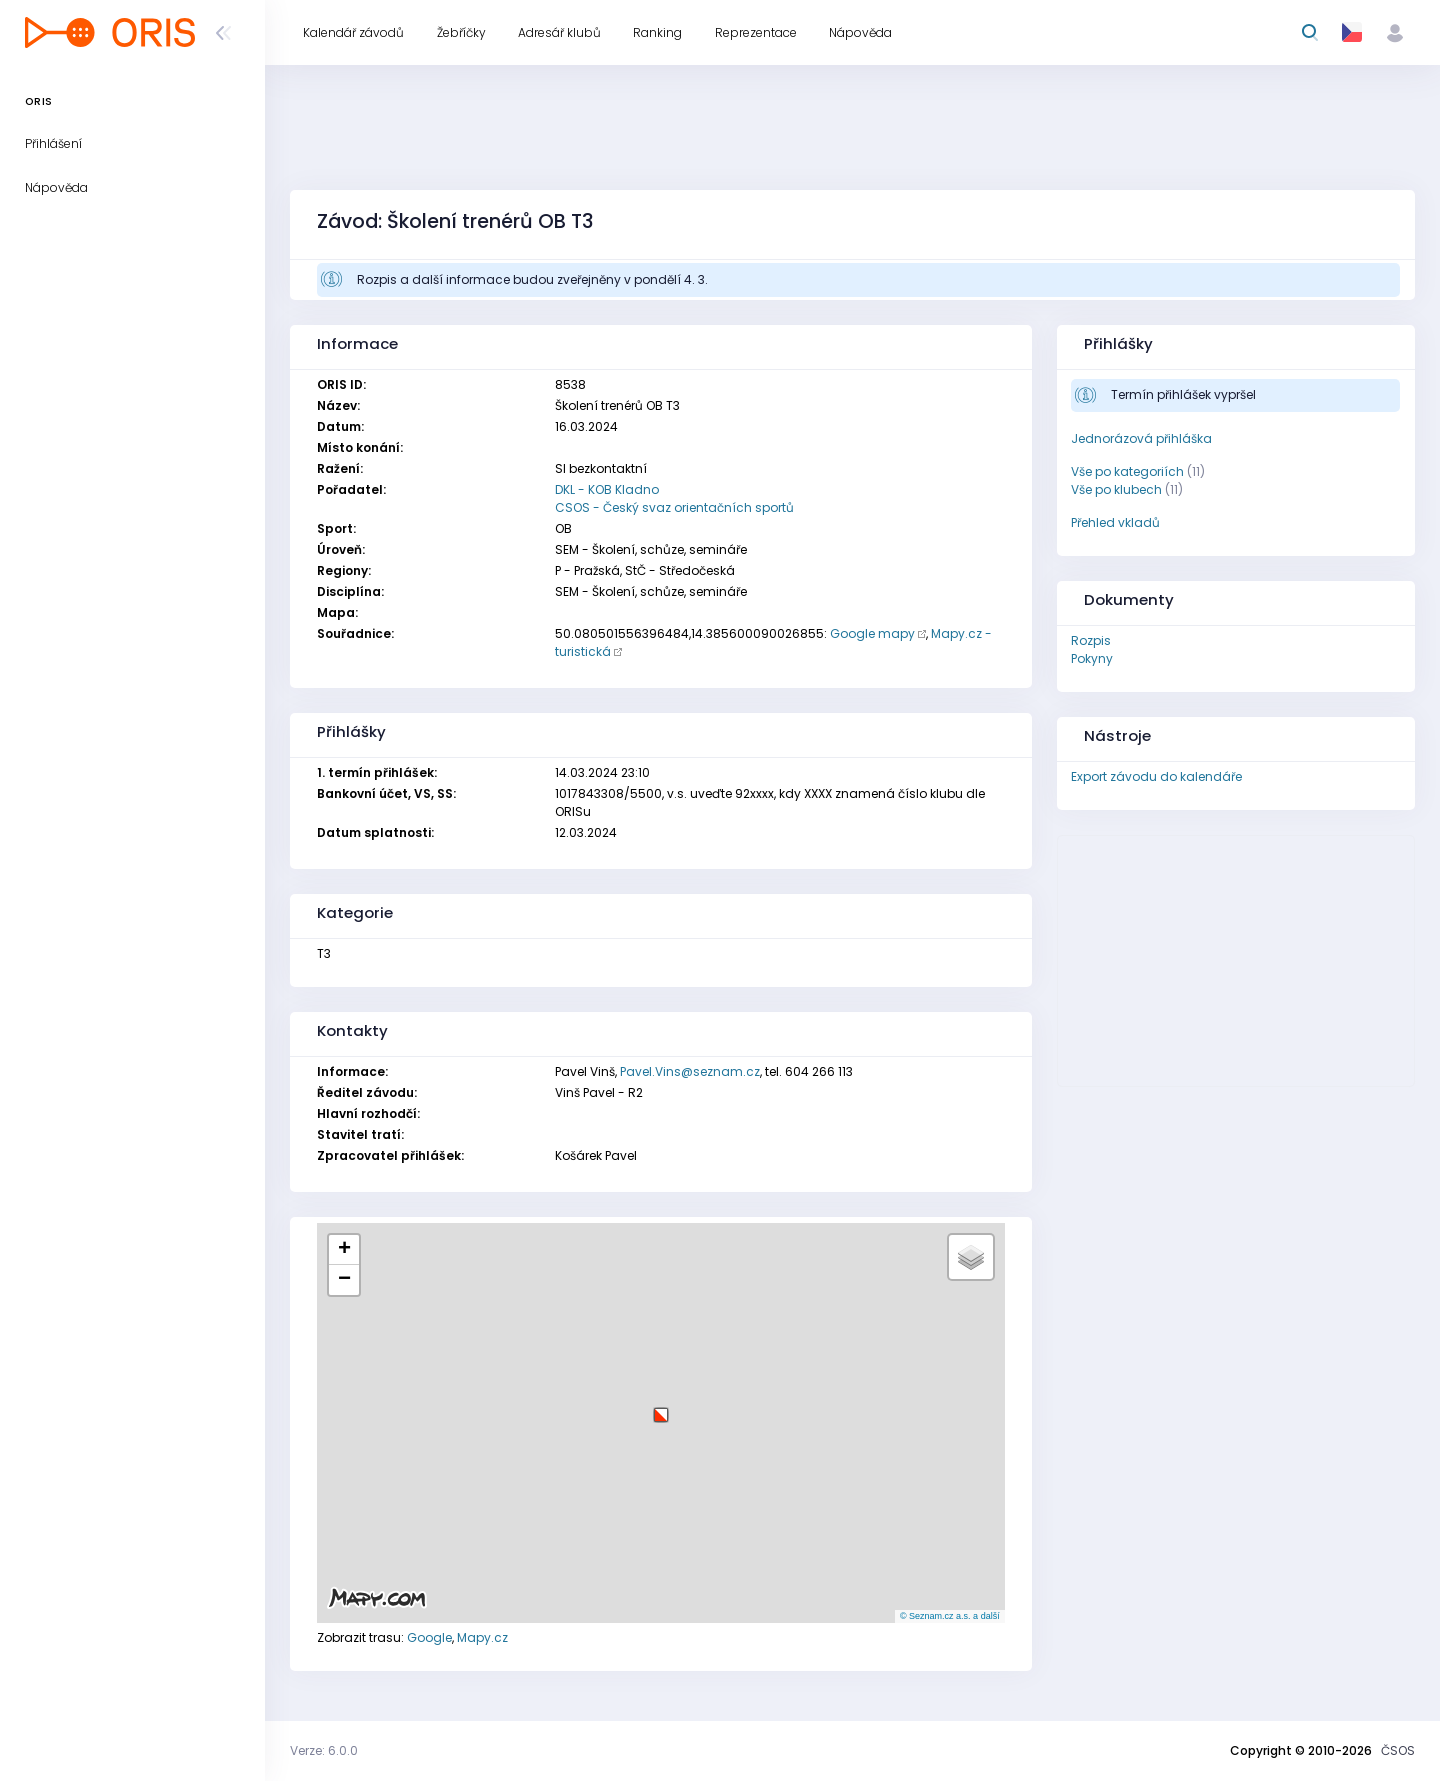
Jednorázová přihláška (1141, 438)
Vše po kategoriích (1127, 471)
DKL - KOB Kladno (607, 489)
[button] (661, 1407)
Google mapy (872, 633)
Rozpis (1091, 640)
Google (429, 1637)
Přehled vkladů (1115, 522)
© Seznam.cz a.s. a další (950, 1616)
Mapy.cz (482, 1637)
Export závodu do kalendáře (1156, 776)
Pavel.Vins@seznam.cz (690, 1071)
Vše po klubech (1116, 489)
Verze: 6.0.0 (324, 1750)
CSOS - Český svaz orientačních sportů (674, 507)
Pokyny (1092, 658)
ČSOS (1398, 1750)
